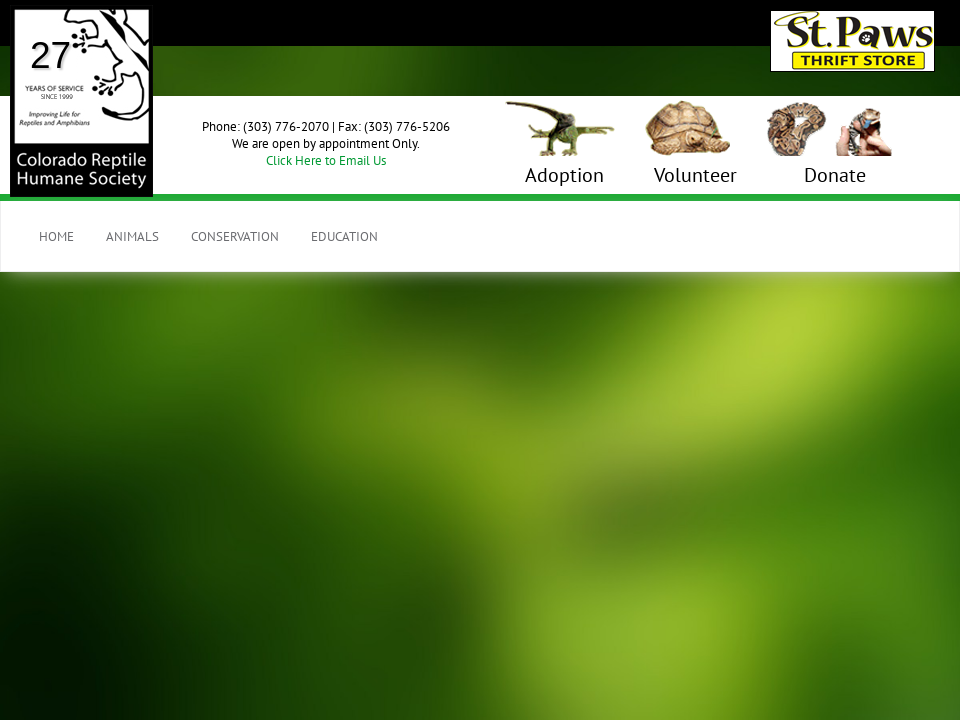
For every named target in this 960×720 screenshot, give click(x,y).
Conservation (235, 236)
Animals (132, 236)
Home (56, 236)
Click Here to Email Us (326, 160)
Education (344, 236)
